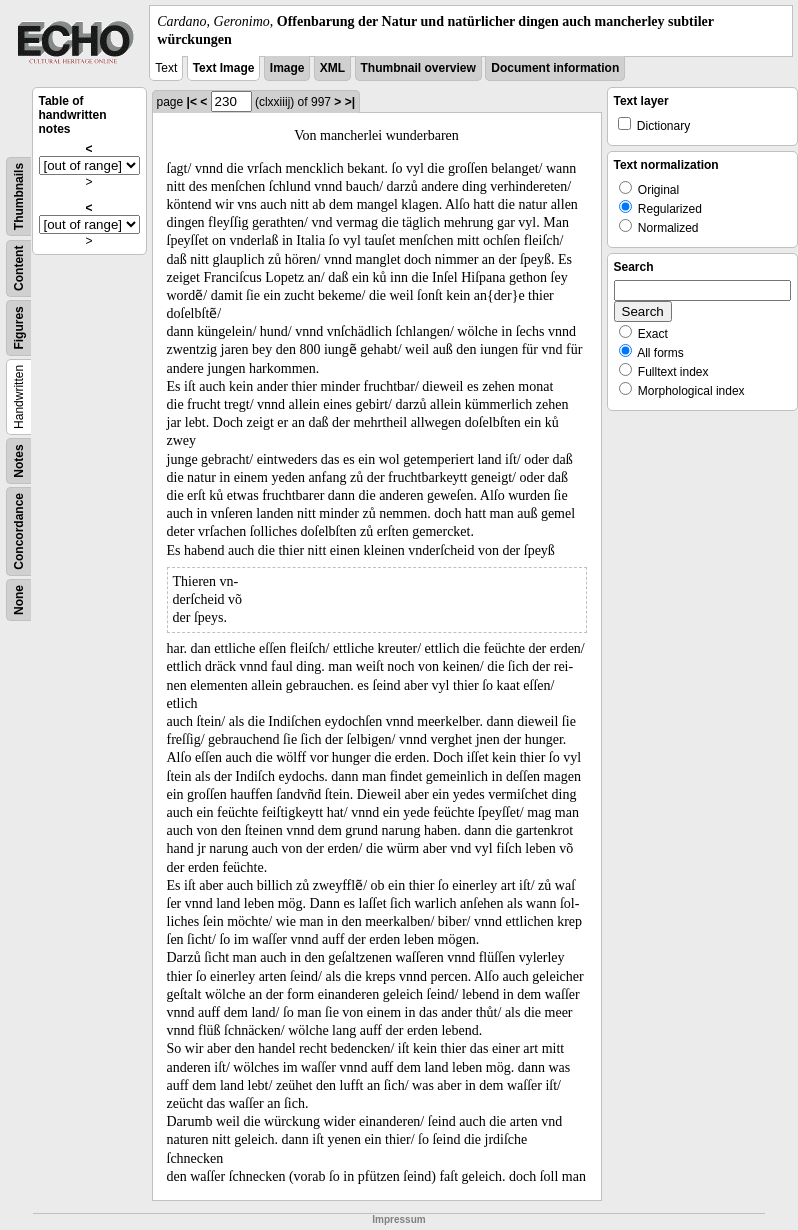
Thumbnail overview (418, 68)
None (19, 600)
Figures (19, 328)
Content (19, 268)
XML (332, 68)
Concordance (19, 531)
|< (192, 102)
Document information (555, 68)
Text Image (224, 68)
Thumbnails (19, 196)
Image (287, 68)
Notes (19, 461)
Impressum (398, 1219)
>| (350, 102)
